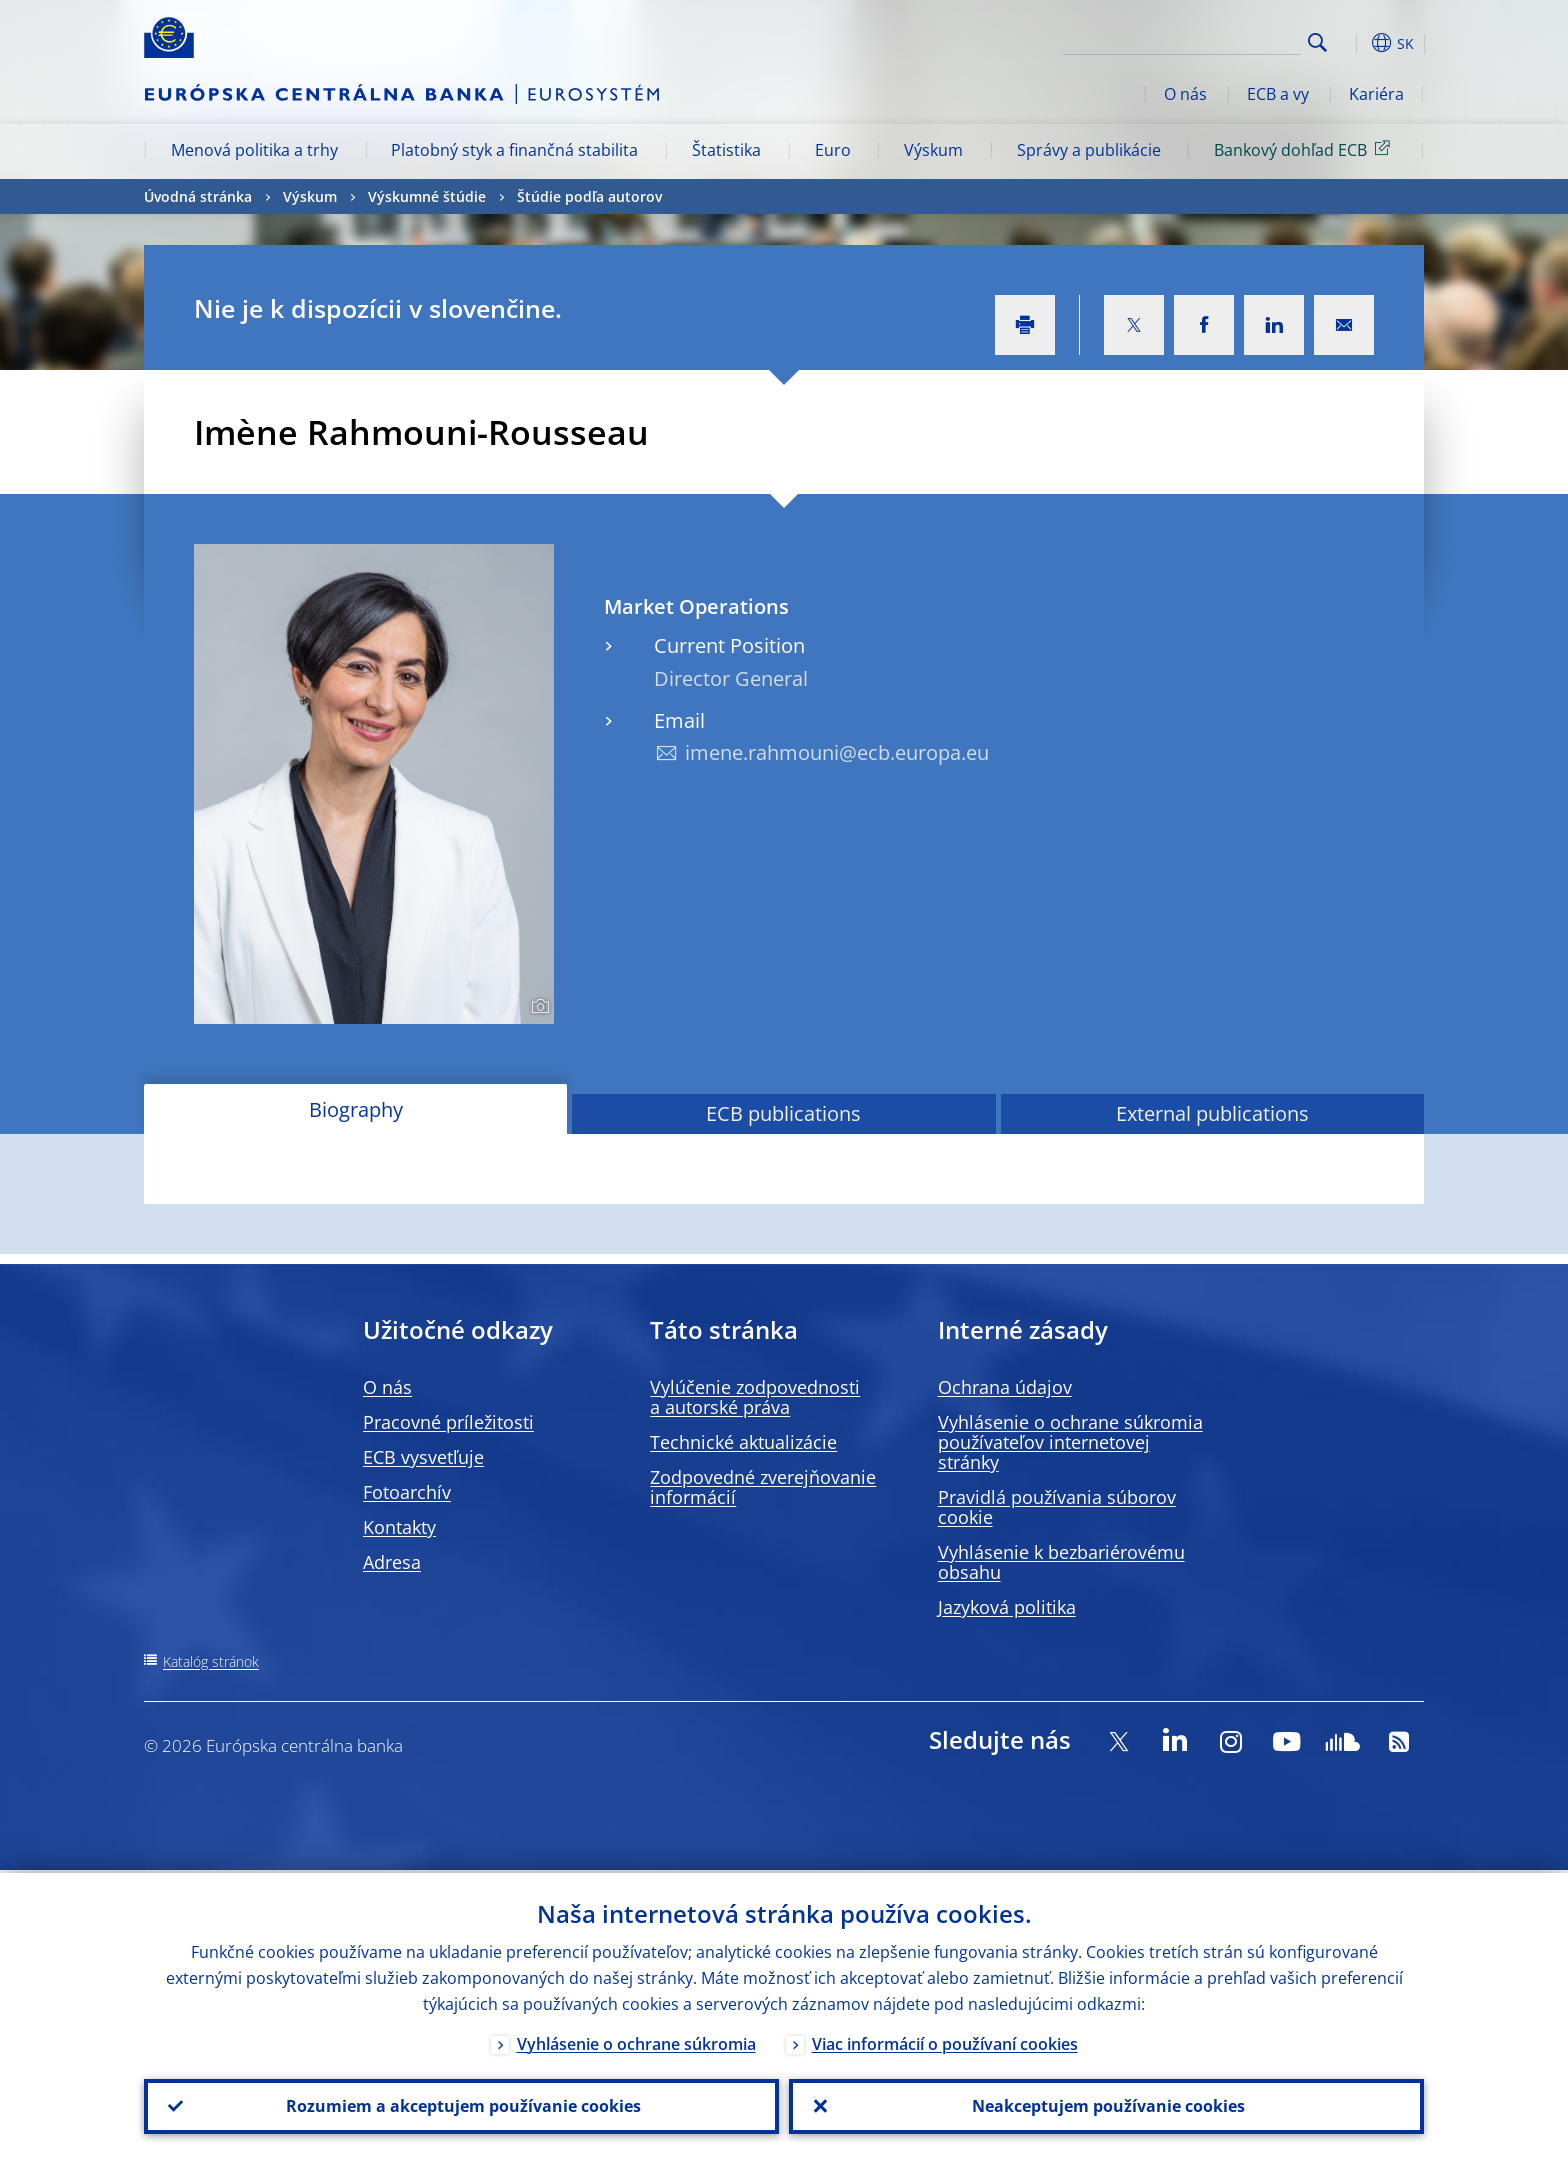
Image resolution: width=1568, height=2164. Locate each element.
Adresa (392, 1562)
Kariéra (1376, 94)
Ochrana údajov (1005, 1387)
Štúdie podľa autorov (589, 196)
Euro (833, 150)
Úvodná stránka (198, 196)
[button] (1354, 43)
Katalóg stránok (211, 1661)
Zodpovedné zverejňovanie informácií (763, 1487)
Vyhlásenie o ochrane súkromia (636, 2041)
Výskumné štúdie (427, 196)
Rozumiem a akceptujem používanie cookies (461, 2105)
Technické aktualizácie (743, 1442)
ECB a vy (1278, 94)
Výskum (933, 150)
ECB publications (783, 1113)
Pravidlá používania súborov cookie (1057, 1507)
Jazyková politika (1007, 1607)
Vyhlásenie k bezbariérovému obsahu (1061, 1562)
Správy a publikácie (1089, 150)
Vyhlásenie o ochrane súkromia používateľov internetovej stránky (1070, 1442)
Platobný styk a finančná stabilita (514, 150)
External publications (1212, 1113)
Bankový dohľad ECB (1305, 149)
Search (1317, 42)
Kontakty (399, 1527)
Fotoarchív (407, 1492)
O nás (1185, 94)
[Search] (1201, 40)
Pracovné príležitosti (448, 1422)
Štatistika (726, 150)
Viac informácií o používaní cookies (945, 2041)
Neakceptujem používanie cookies (1106, 2105)
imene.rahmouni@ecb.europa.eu (837, 752)
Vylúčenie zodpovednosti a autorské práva (755, 1397)
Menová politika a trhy (254, 150)
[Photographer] (537, 1007)
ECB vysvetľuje (423, 1457)
